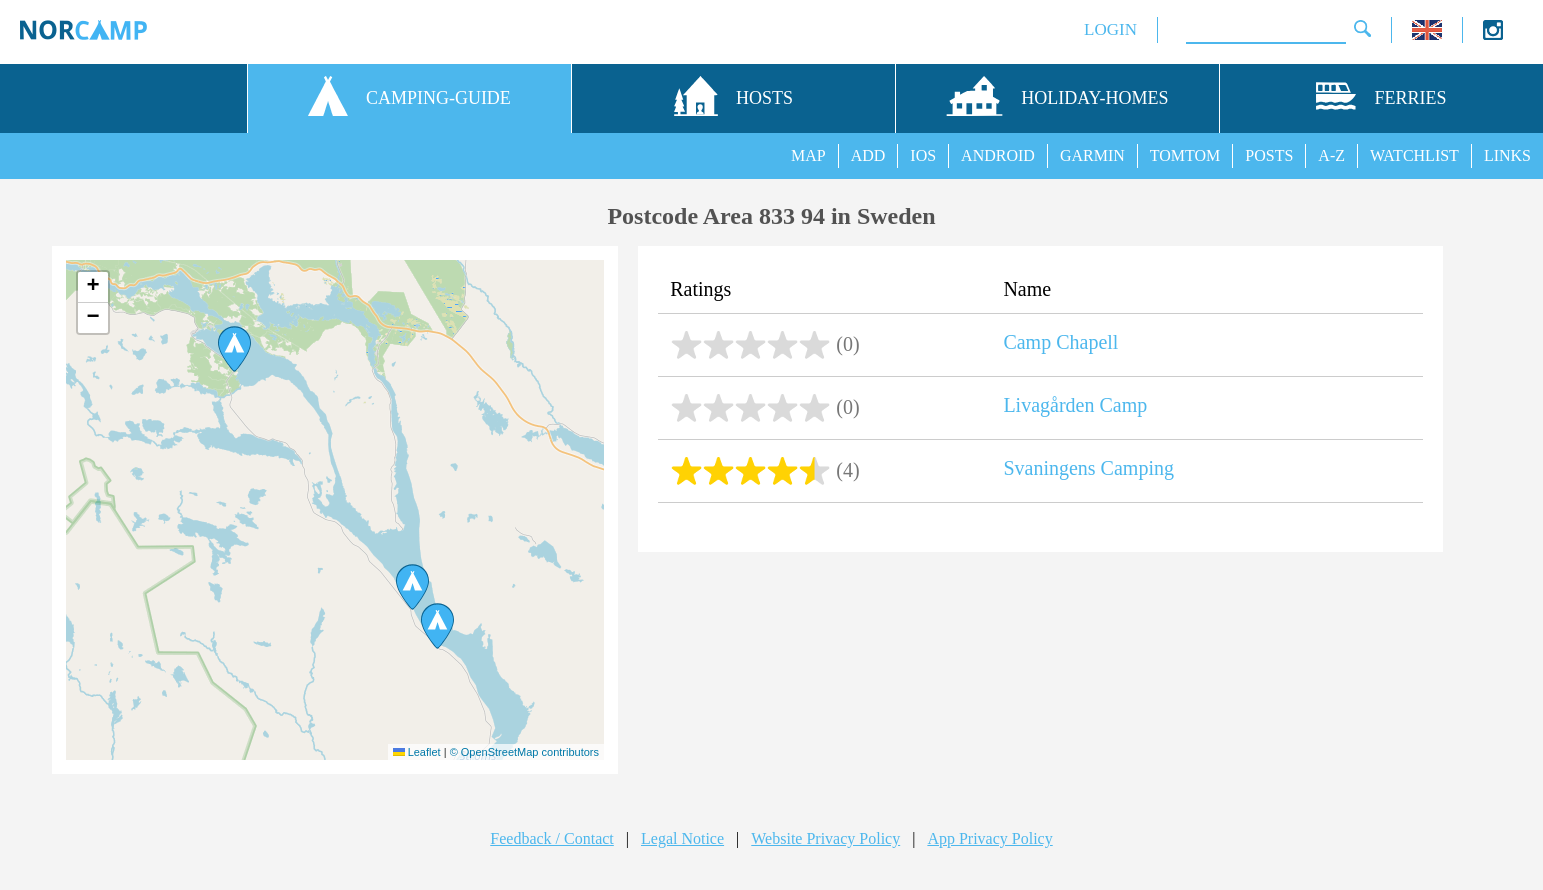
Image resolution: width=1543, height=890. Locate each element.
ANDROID (998, 155)
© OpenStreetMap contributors (524, 752)
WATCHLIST (1414, 155)
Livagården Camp (1075, 405)
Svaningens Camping (1088, 468)
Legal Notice (682, 838)
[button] (437, 626)
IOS (923, 155)
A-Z (1331, 155)
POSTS (1269, 155)
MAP (808, 155)
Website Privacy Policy (825, 838)
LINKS (1507, 155)
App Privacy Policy (989, 838)
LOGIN (1110, 29)
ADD (868, 155)
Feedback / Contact (552, 838)
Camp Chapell (1060, 342)
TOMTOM (1185, 155)
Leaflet (417, 752)
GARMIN (1092, 155)
